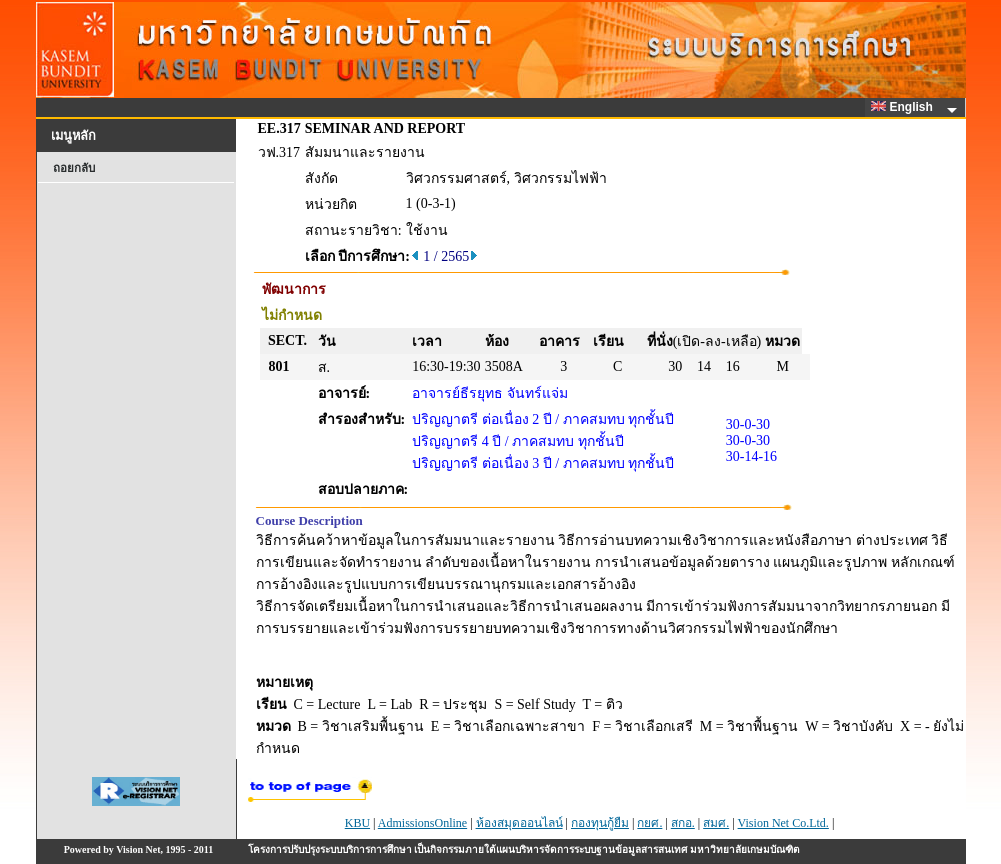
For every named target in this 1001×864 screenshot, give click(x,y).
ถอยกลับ (74, 168)
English (905, 107)
